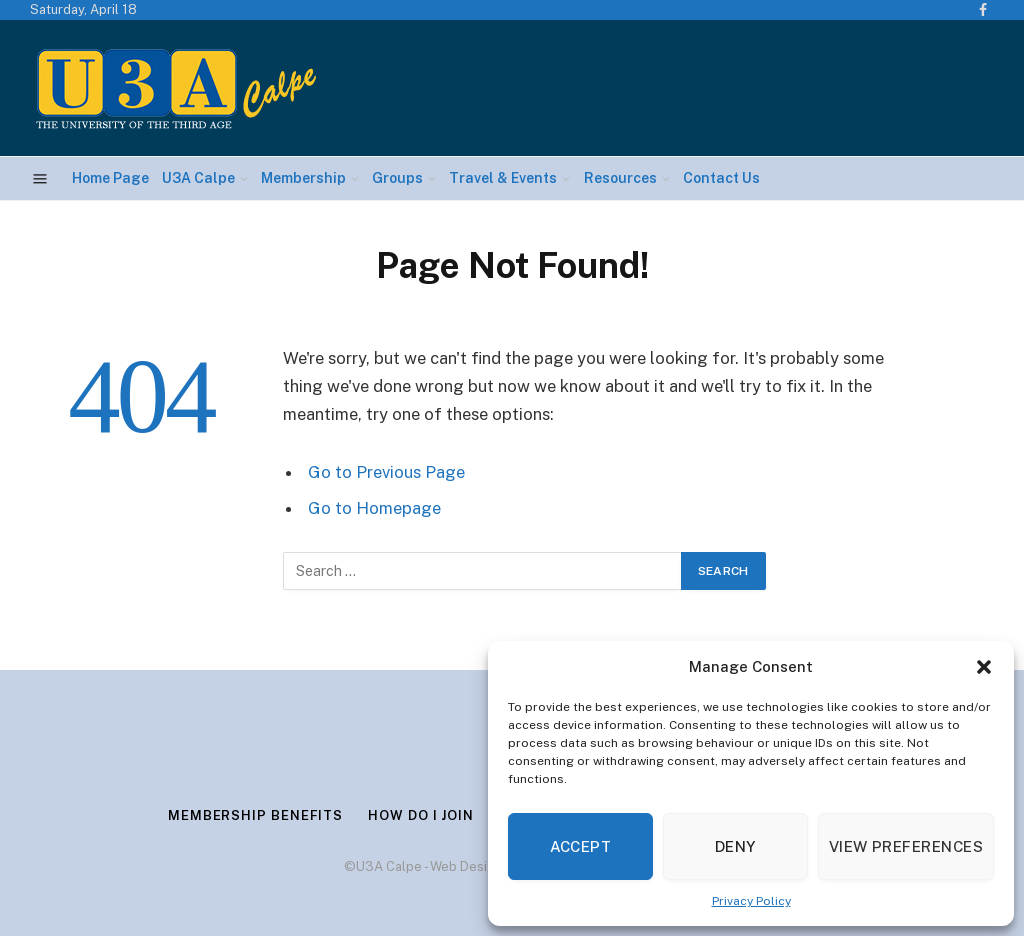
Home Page (110, 178)
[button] (984, 667)
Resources (620, 178)
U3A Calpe (198, 178)
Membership (303, 178)
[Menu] (40, 179)
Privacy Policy (751, 901)
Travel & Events (503, 178)
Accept (581, 846)
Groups (397, 178)
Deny (735, 846)
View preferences (906, 846)
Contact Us (721, 178)
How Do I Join (421, 815)
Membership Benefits (255, 815)
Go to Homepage (374, 508)
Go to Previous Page (386, 472)
